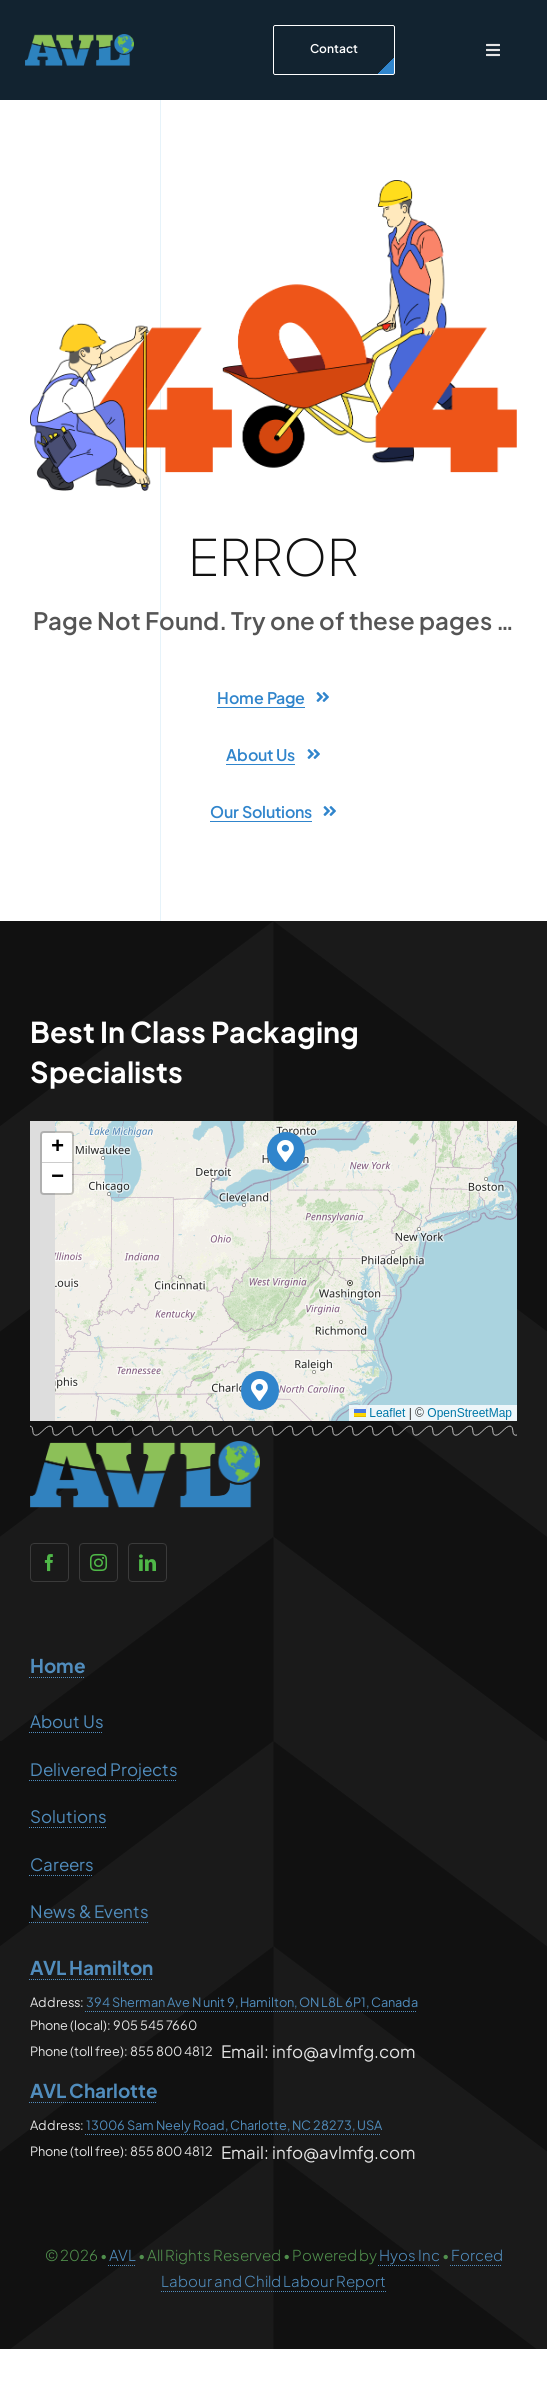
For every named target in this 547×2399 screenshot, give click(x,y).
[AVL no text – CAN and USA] (79, 42)
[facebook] (49, 1562)
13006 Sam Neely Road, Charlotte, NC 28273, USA (234, 2125)
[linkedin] (147, 1562)
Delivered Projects (104, 1769)
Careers (62, 1864)
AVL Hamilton (91, 1967)
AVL (122, 2254)
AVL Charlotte (94, 2090)
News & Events (89, 1911)
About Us (67, 1721)
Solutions (68, 1816)
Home (58, 1665)
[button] (286, 1151)
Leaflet (379, 1413)
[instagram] (98, 1562)
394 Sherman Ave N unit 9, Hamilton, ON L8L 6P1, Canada (252, 2002)
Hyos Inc (409, 2254)
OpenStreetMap (469, 1413)
